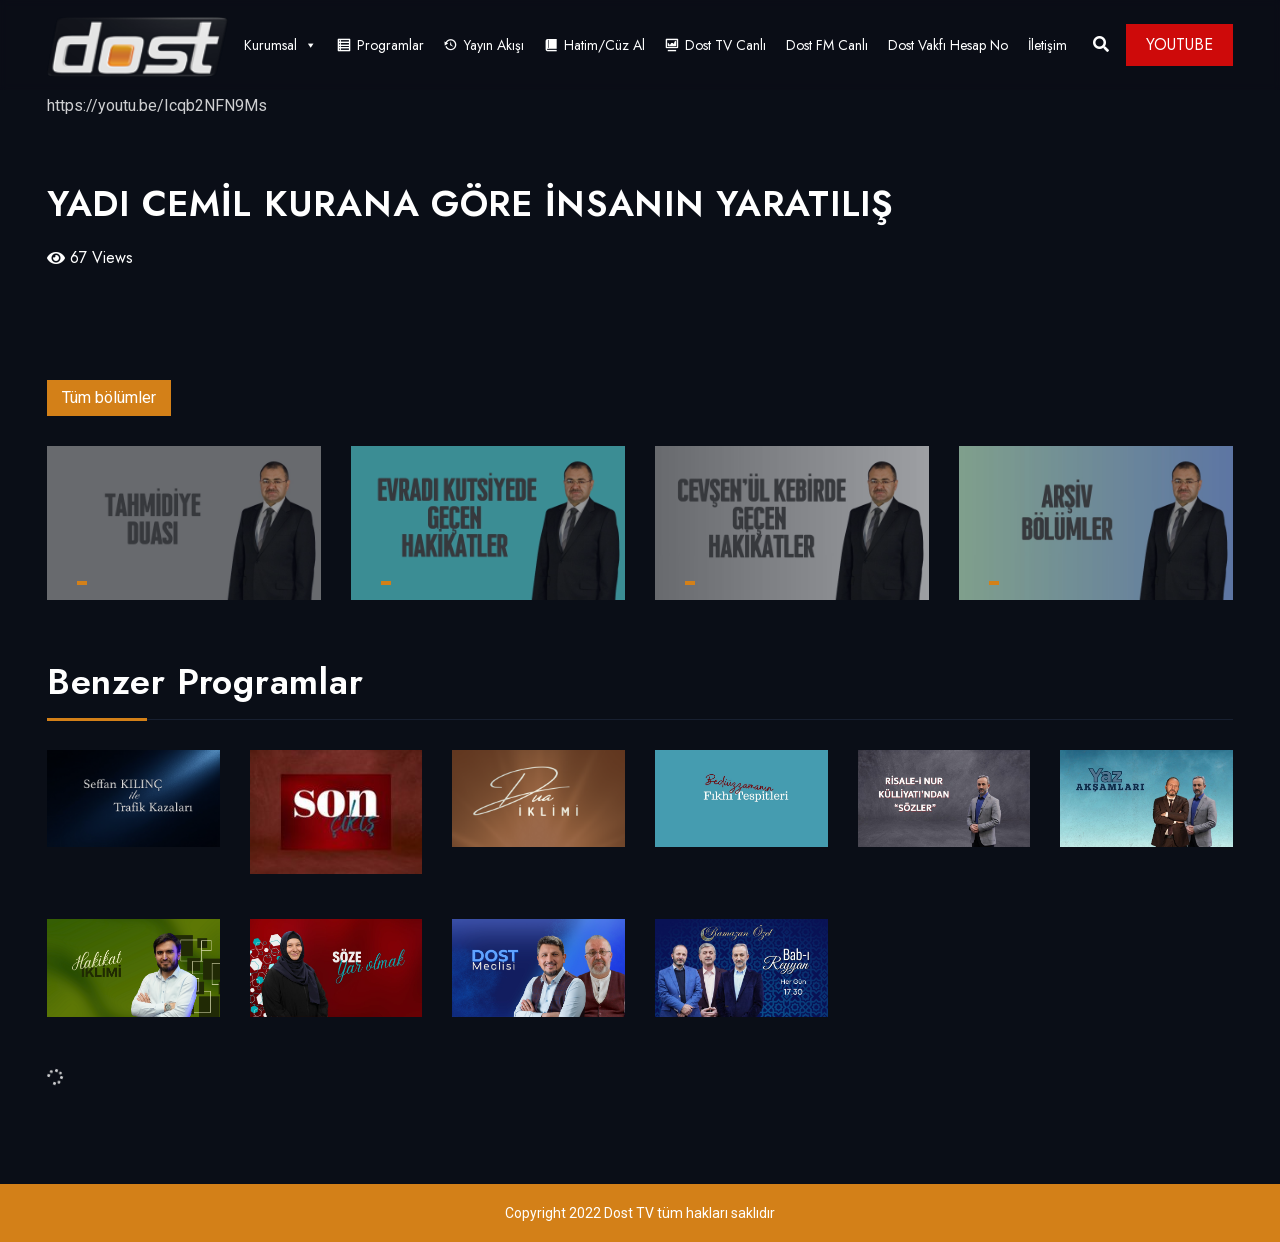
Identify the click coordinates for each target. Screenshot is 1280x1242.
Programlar (390, 45)
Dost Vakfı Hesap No (948, 45)
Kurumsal (280, 45)
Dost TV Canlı (725, 45)
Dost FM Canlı (827, 45)
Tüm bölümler (109, 397)
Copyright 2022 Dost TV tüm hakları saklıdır (640, 1213)
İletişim (1047, 45)
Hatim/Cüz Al (604, 45)
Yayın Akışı (494, 45)
